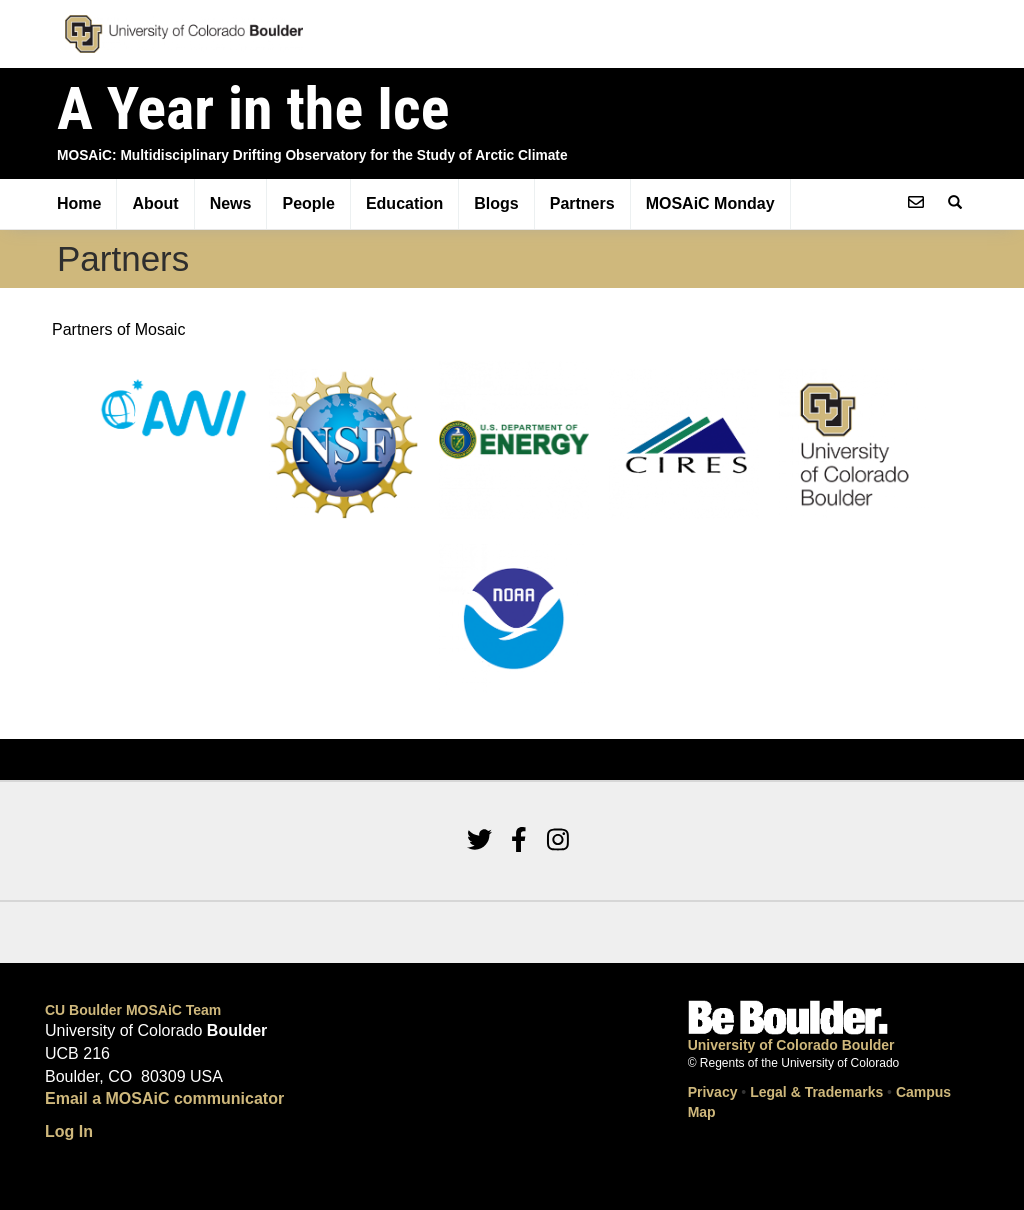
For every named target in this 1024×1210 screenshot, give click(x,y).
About (155, 203)
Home (79, 203)
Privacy (713, 1092)
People (308, 203)
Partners (582, 203)
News (231, 203)
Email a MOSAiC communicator (164, 1098)
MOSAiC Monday (710, 203)
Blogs (496, 203)
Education (404, 203)
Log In (69, 1131)
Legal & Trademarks (816, 1092)
